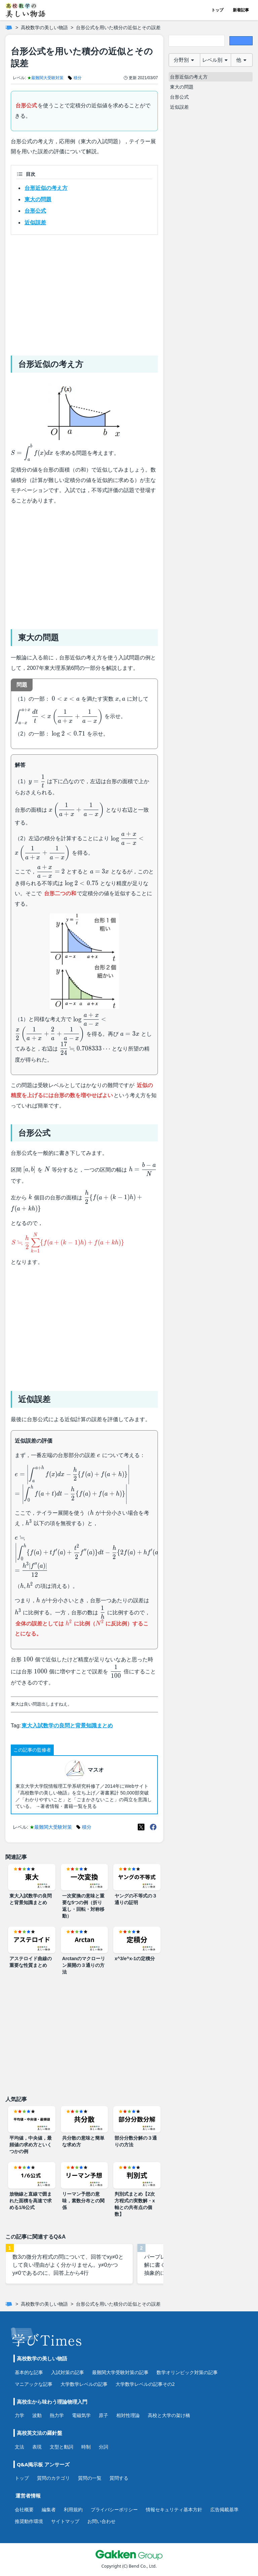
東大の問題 (38, 199)
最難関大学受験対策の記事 (120, 2372)
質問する (119, 2478)
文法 (19, 2447)
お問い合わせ (101, 2521)
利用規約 (73, 2509)
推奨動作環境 (29, 2521)
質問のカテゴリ (53, 2478)
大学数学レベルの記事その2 (145, 2384)
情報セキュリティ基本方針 (174, 2509)
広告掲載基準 (224, 2509)
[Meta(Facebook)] (153, 1827)
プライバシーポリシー (114, 2509)
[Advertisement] (84, 292)
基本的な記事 (29, 2372)
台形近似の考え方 (46, 188)
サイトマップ (65, 2521)
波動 (37, 2415)
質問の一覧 (89, 2478)
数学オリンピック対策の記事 (187, 2372)
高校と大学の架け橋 (169, 2415)
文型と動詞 (61, 2447)
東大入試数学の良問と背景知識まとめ (67, 1725)
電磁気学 (81, 2415)
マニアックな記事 (33, 2384)
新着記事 (241, 10)
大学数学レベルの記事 (84, 2384)
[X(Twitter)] (141, 1827)
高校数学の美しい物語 (44, 27)
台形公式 (35, 211)
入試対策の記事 (67, 2372)
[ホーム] (8, 27)
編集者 (49, 2509)
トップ (217, 10)
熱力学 (57, 2415)
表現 (37, 2447)
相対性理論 (128, 2415)
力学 (19, 2415)
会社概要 (24, 2509)
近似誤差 (35, 222)
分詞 (103, 2447)
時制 (86, 2447)
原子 (103, 2415)
